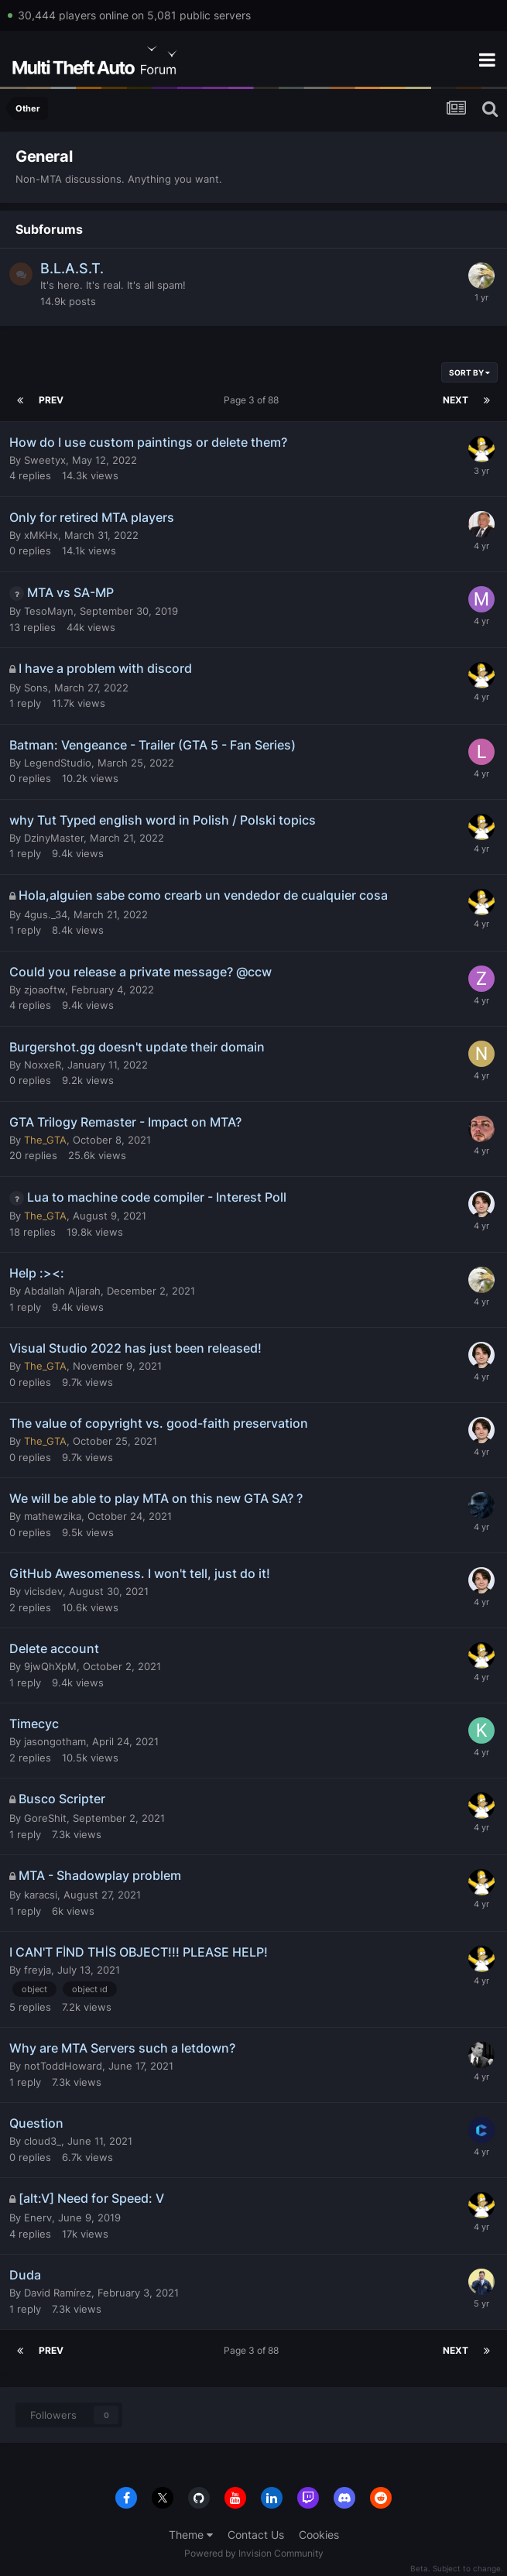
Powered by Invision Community (254, 2553)
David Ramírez (57, 2292)
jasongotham (55, 1741)
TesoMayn (49, 611)
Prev (51, 400)
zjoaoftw (44, 989)
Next (455, 400)
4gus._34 (45, 914)
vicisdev (43, 1591)
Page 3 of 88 (253, 400)
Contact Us (256, 2534)
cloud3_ (42, 2141)
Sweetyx (45, 460)
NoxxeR (42, 1064)
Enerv (38, 2217)
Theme (191, 2534)
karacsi (40, 1894)
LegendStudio (57, 762)
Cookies (319, 2534)
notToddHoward (63, 2066)
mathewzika (52, 1516)
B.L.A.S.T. (72, 268)
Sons (36, 687)
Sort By (469, 372)
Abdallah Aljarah (62, 1291)
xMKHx (41, 535)
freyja (37, 1970)
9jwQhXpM (50, 1666)
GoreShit (45, 1818)
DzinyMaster (54, 838)
